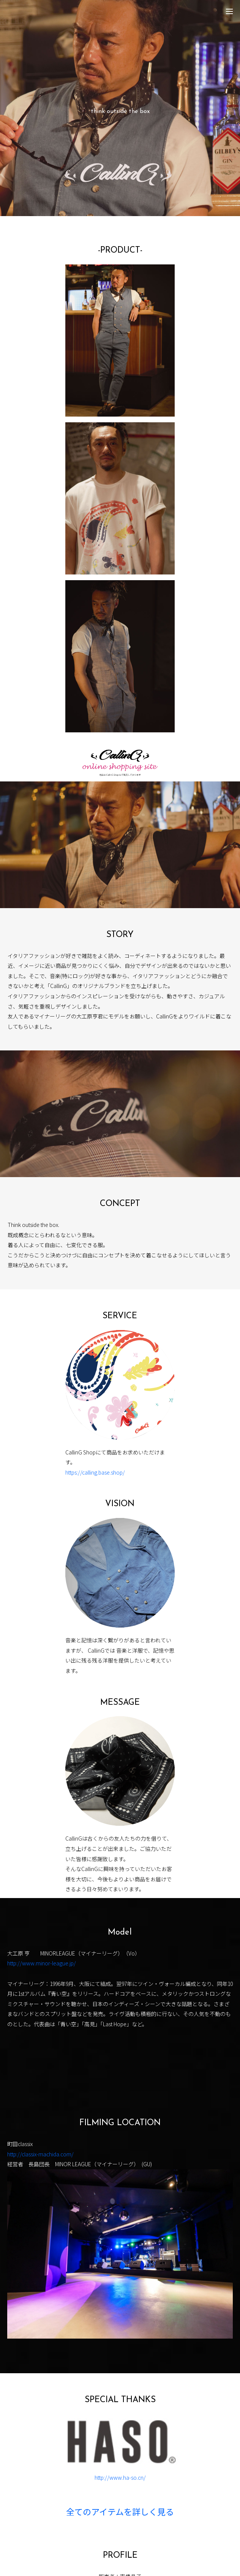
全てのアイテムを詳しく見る (120, 2513)
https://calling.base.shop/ (95, 1472)
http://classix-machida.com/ (40, 2154)
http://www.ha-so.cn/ (120, 2477)
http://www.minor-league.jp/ (41, 1963)
